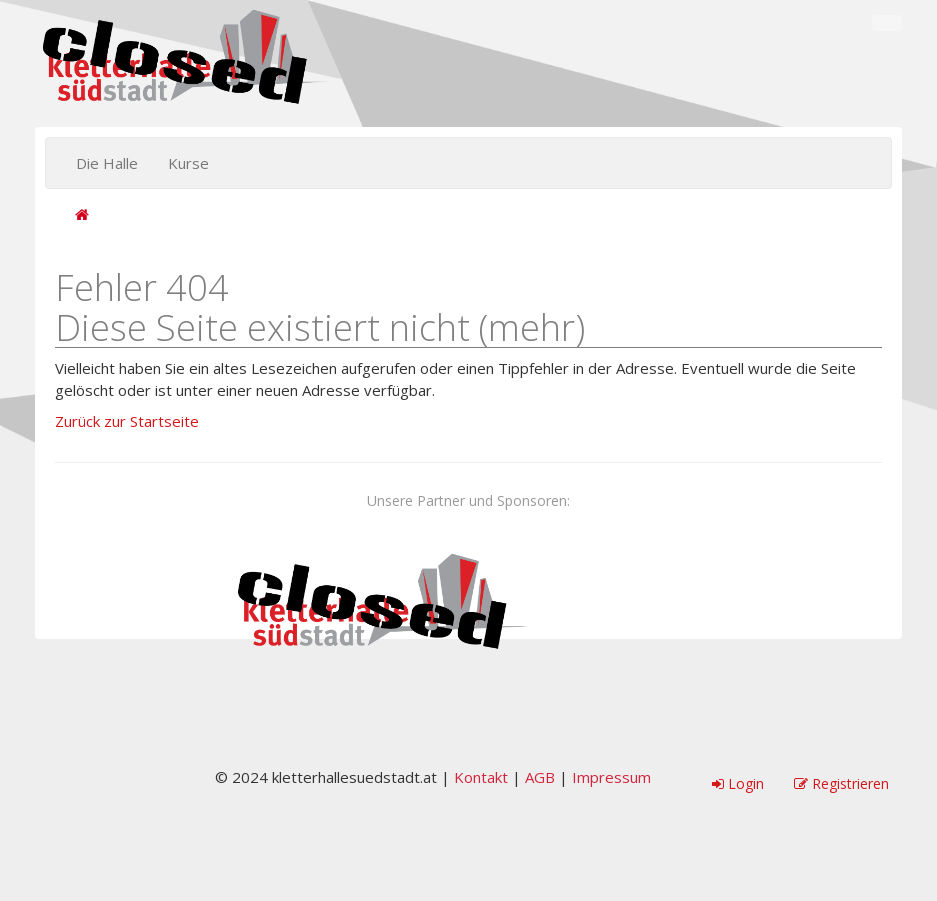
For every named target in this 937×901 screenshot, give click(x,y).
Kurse (188, 163)
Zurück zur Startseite (127, 421)
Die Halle (107, 163)
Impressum (611, 777)
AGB (540, 777)
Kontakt (481, 777)
